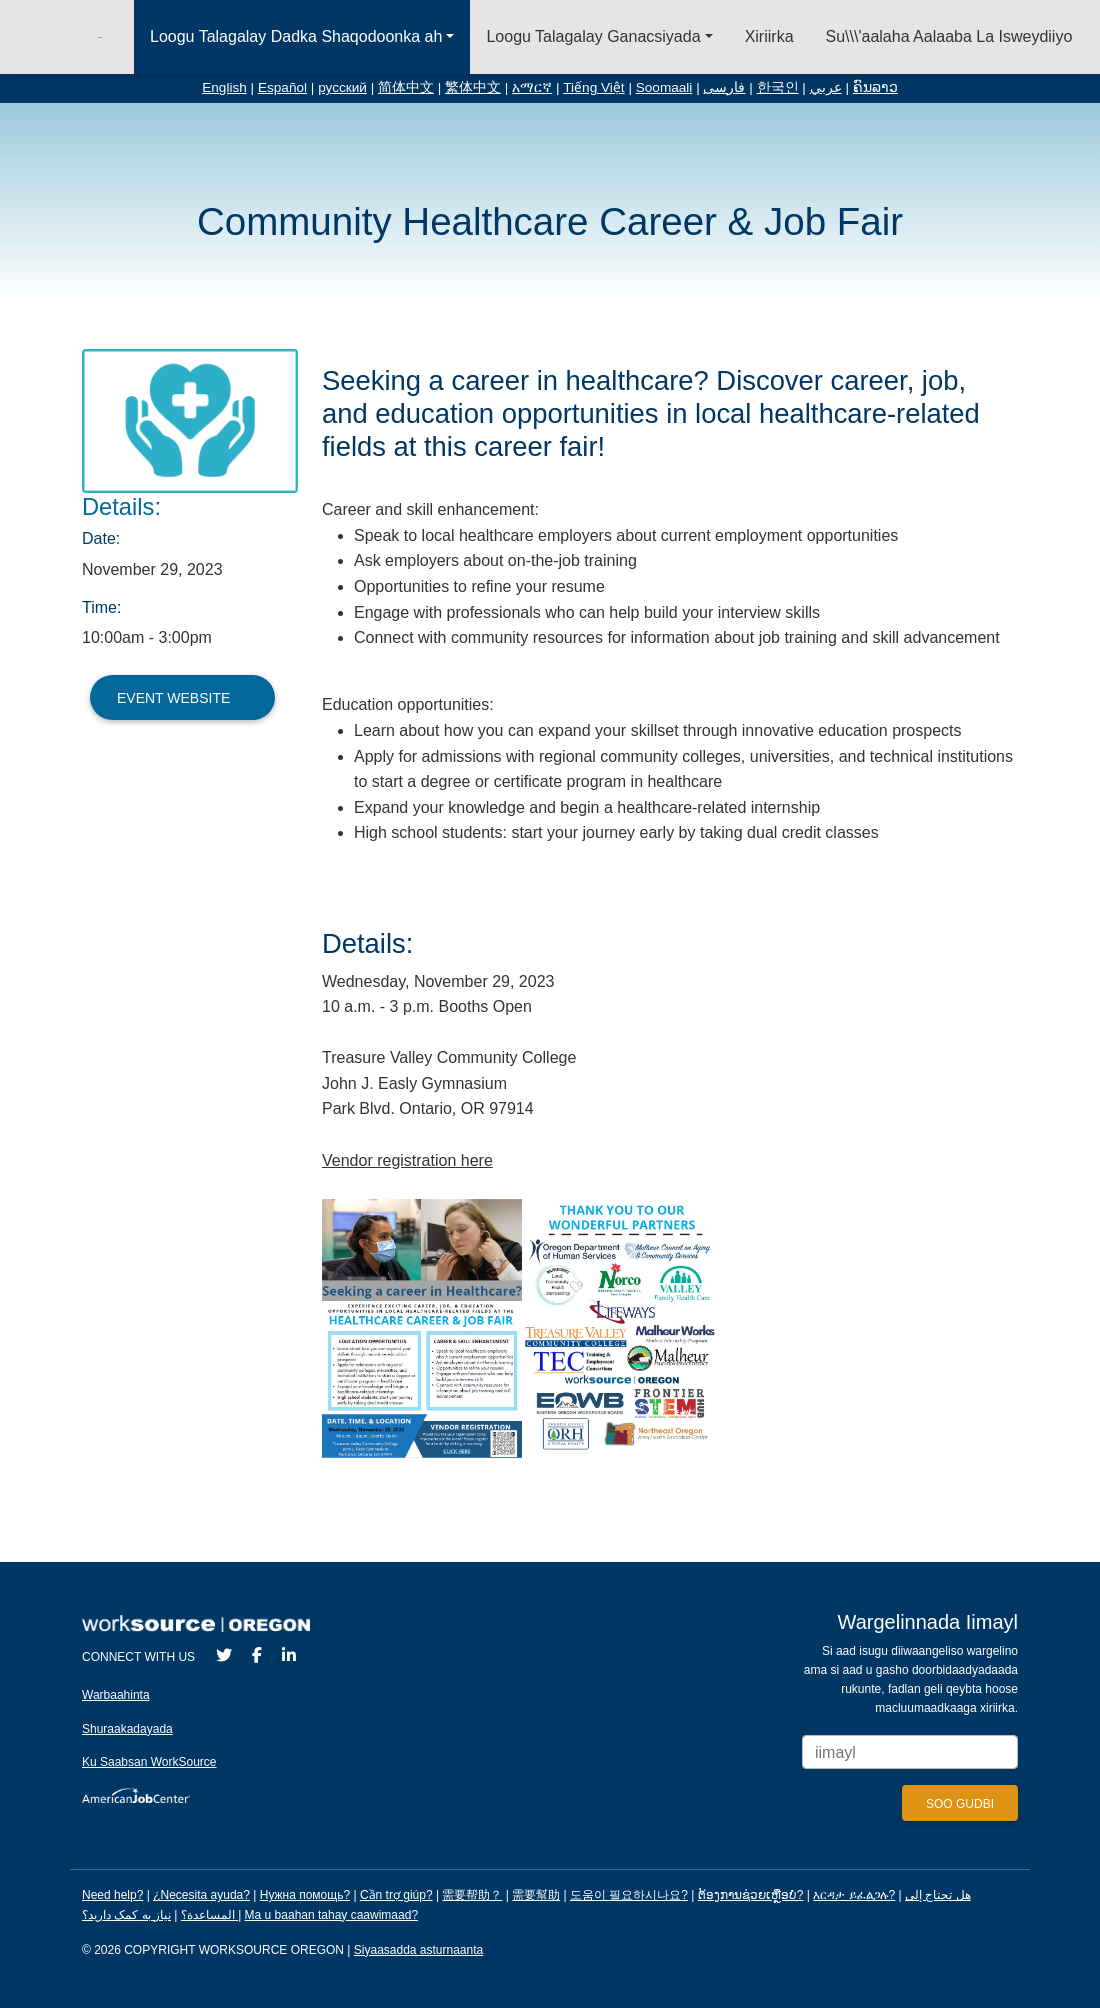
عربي (826, 87)
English (224, 87)
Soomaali (664, 87)
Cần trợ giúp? (396, 1895)
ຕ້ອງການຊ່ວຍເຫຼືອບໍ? (751, 1895)
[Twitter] (224, 1655)
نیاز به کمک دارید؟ (160, 1915)
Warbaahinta (116, 1695)
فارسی (724, 87)
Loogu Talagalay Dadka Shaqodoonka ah (296, 36)
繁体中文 (473, 87)
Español (282, 87)
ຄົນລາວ (875, 87)
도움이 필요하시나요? (629, 1895)
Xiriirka (769, 36)
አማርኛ (532, 87)
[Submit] (960, 1803)
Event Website (182, 698)
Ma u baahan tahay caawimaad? (331, 1915)
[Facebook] (257, 1655)
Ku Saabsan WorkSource (149, 1762)
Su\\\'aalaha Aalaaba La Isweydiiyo (949, 36)
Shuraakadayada (127, 1729)
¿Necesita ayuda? (201, 1895)
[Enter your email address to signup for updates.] (910, 1752)
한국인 (778, 87)
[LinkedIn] (289, 1655)
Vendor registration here (407, 1160)
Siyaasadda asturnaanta (418, 1950)
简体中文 (406, 87)
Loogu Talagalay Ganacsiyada (593, 36)
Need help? (112, 1895)
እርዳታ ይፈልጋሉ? (854, 1895)
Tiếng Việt (593, 87)
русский (342, 87)
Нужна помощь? (305, 1895)
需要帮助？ (472, 1895)
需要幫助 (536, 1895)
